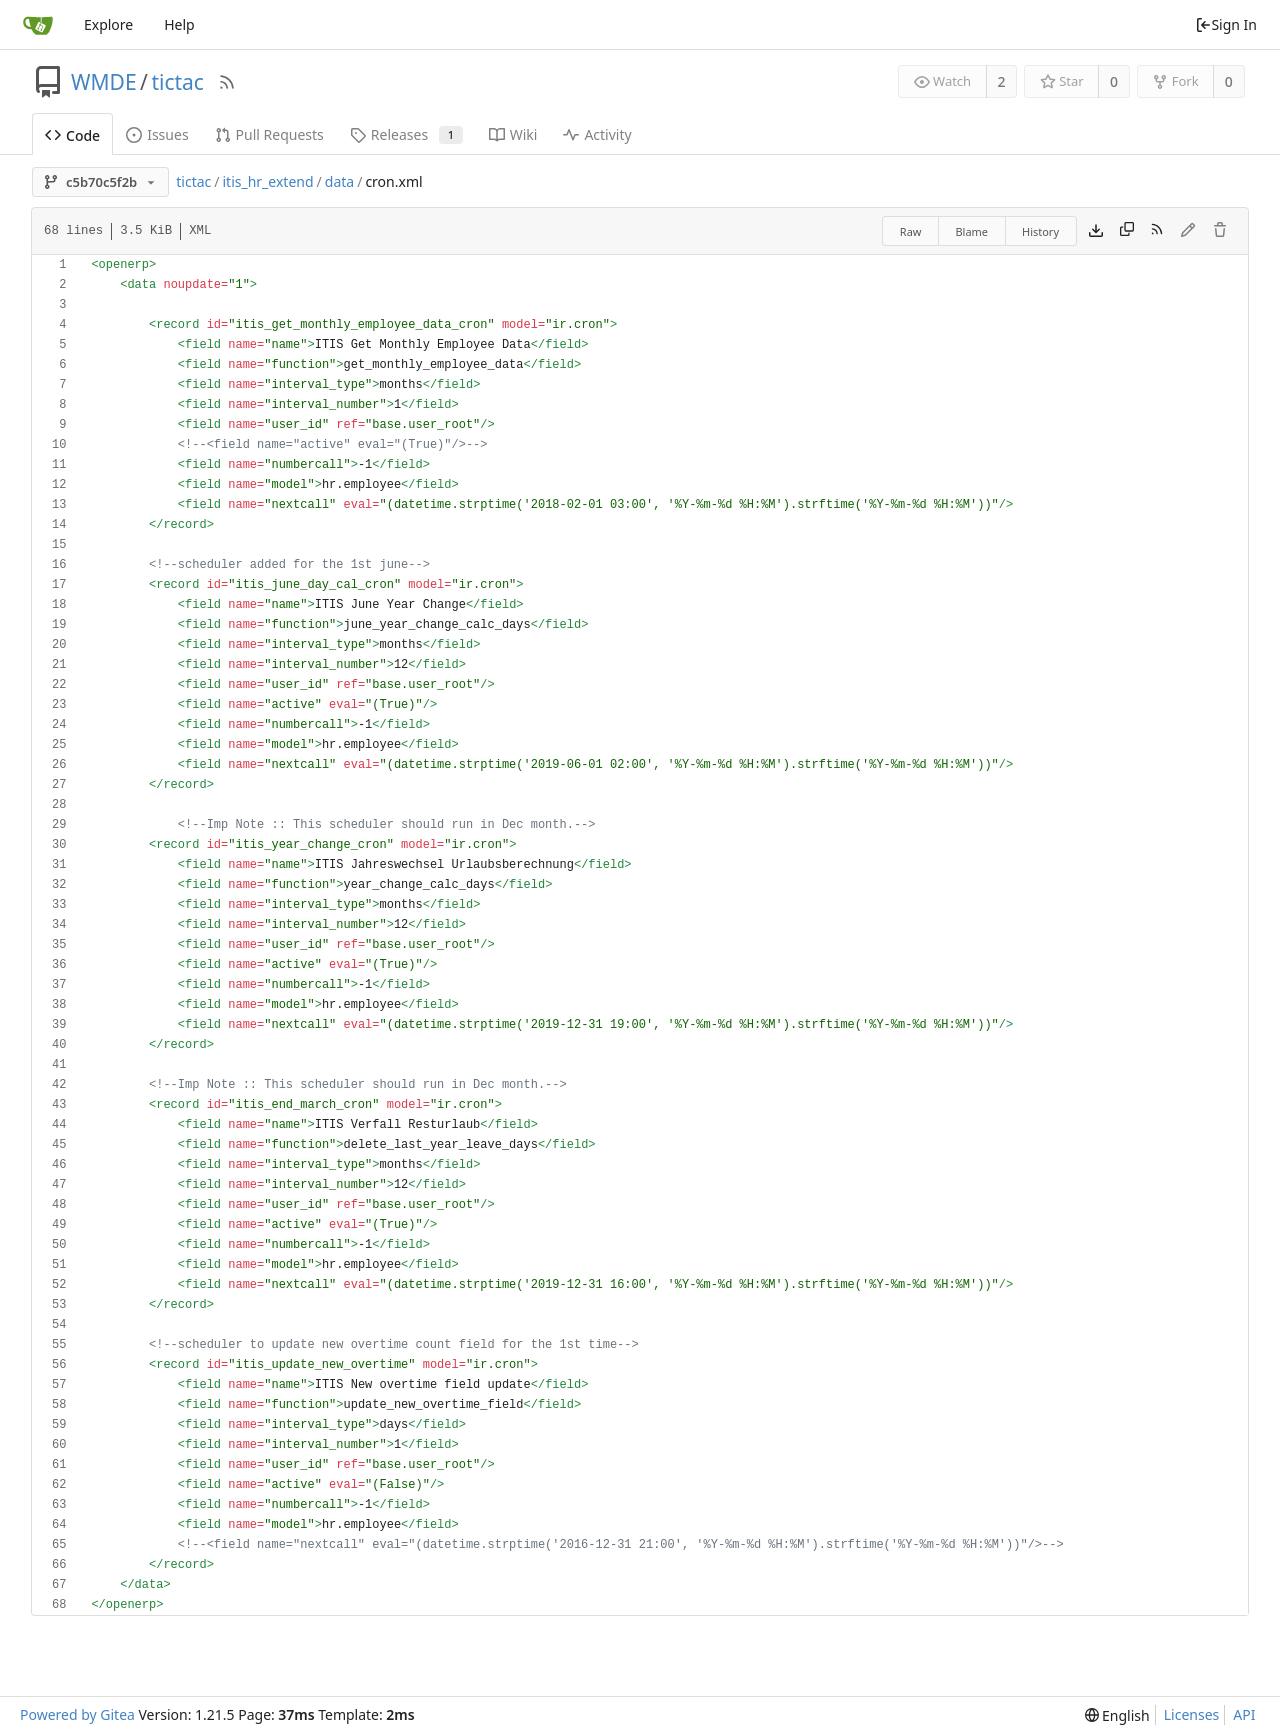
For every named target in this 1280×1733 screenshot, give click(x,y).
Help (179, 24)
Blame (971, 231)
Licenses (1192, 1714)
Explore (108, 24)
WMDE (104, 82)
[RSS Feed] (227, 82)
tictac (177, 82)
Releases (406, 134)
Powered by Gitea (77, 1714)
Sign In (1226, 24)
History (1040, 231)
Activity (597, 134)
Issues (157, 134)
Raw (911, 231)
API (1244, 1714)
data (339, 181)
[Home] (38, 25)
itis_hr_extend (267, 181)
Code (72, 135)
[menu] (1117, 1715)
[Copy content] (1127, 231)
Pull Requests (269, 134)
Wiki (513, 134)
